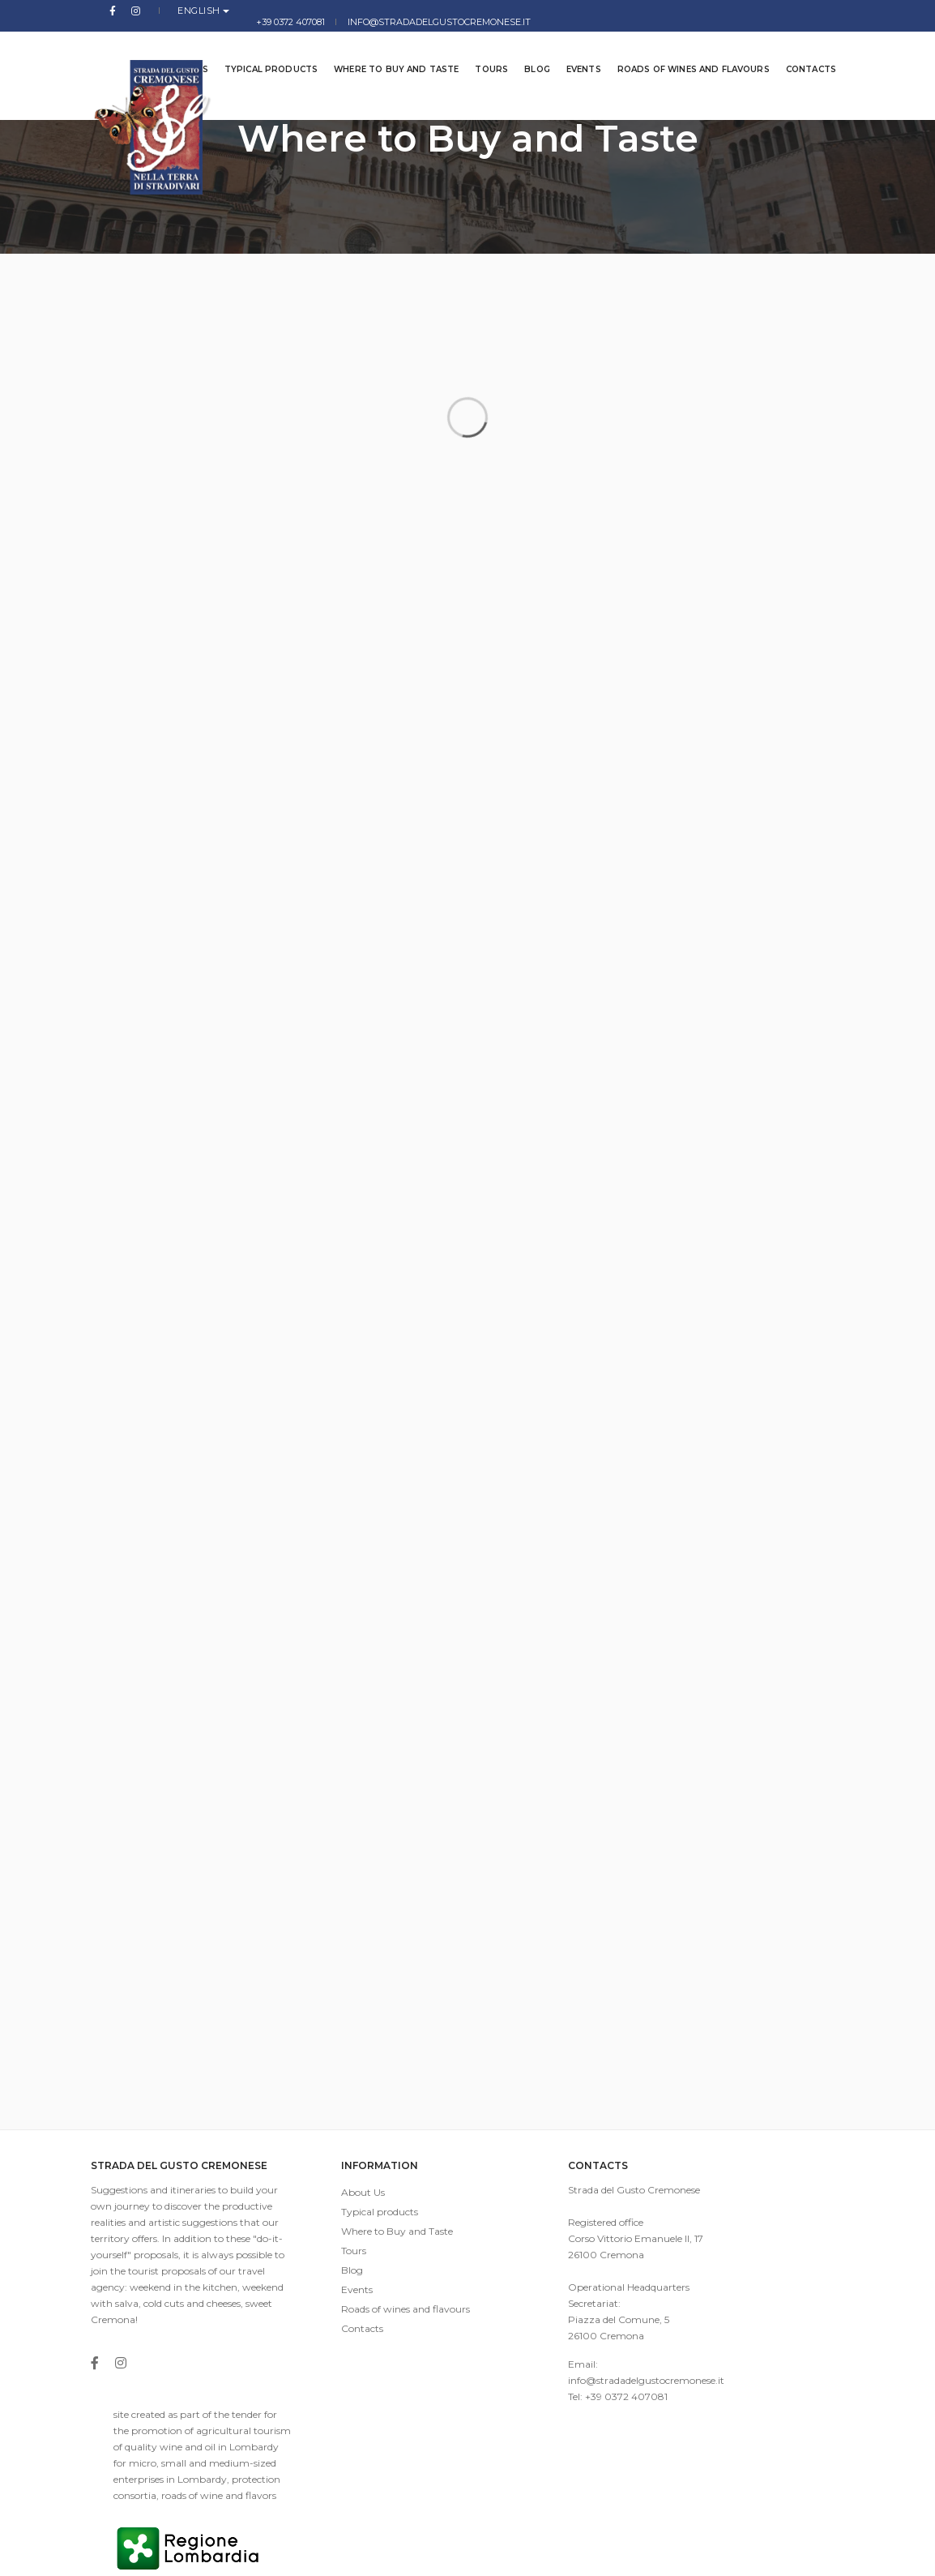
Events (571, 48)
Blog (525, 48)
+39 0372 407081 (604, 10)
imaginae (427, 2551)
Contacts (799, 48)
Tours (479, 48)
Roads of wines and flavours (681, 48)
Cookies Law (815, 2551)
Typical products (258, 48)
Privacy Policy (740, 2551)
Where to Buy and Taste (384, 48)
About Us (331, 2202)
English (167, 10)
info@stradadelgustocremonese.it (752, 10)
